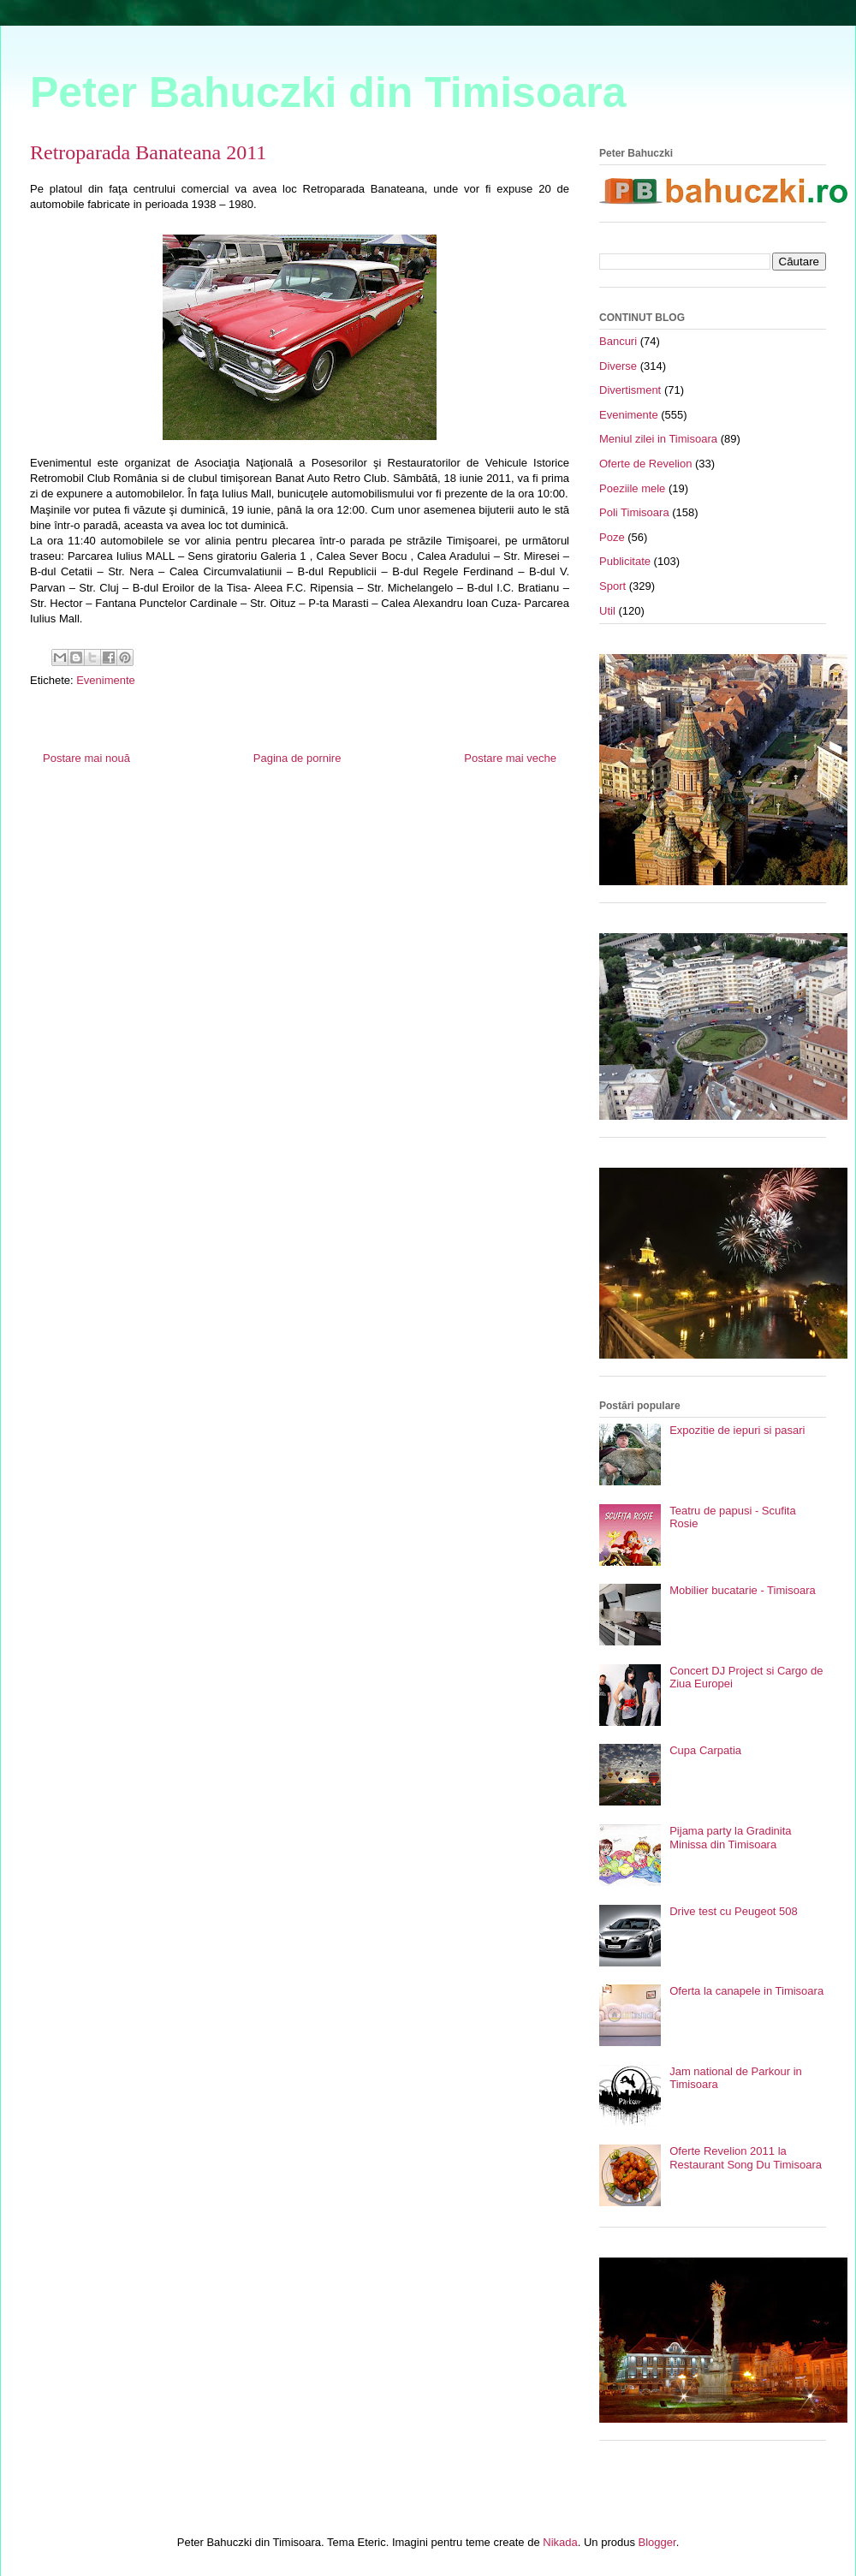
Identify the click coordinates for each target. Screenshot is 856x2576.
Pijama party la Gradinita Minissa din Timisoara (730, 1837)
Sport (612, 586)
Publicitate (625, 561)
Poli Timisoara (634, 512)
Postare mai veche (510, 758)
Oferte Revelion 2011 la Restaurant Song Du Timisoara (745, 2158)
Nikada (560, 2542)
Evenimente (105, 680)
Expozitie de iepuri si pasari (737, 1430)
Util (607, 610)
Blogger (657, 2542)
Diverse (618, 366)
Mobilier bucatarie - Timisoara (742, 1590)
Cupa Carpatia (705, 1750)
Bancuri (618, 341)
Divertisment (630, 390)
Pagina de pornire (297, 758)
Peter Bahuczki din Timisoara (328, 92)
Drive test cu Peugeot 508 (733, 1911)
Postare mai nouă (86, 758)
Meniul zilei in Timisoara (658, 438)
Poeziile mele (632, 488)
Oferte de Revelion (645, 463)
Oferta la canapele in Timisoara (746, 1990)
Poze (612, 537)
